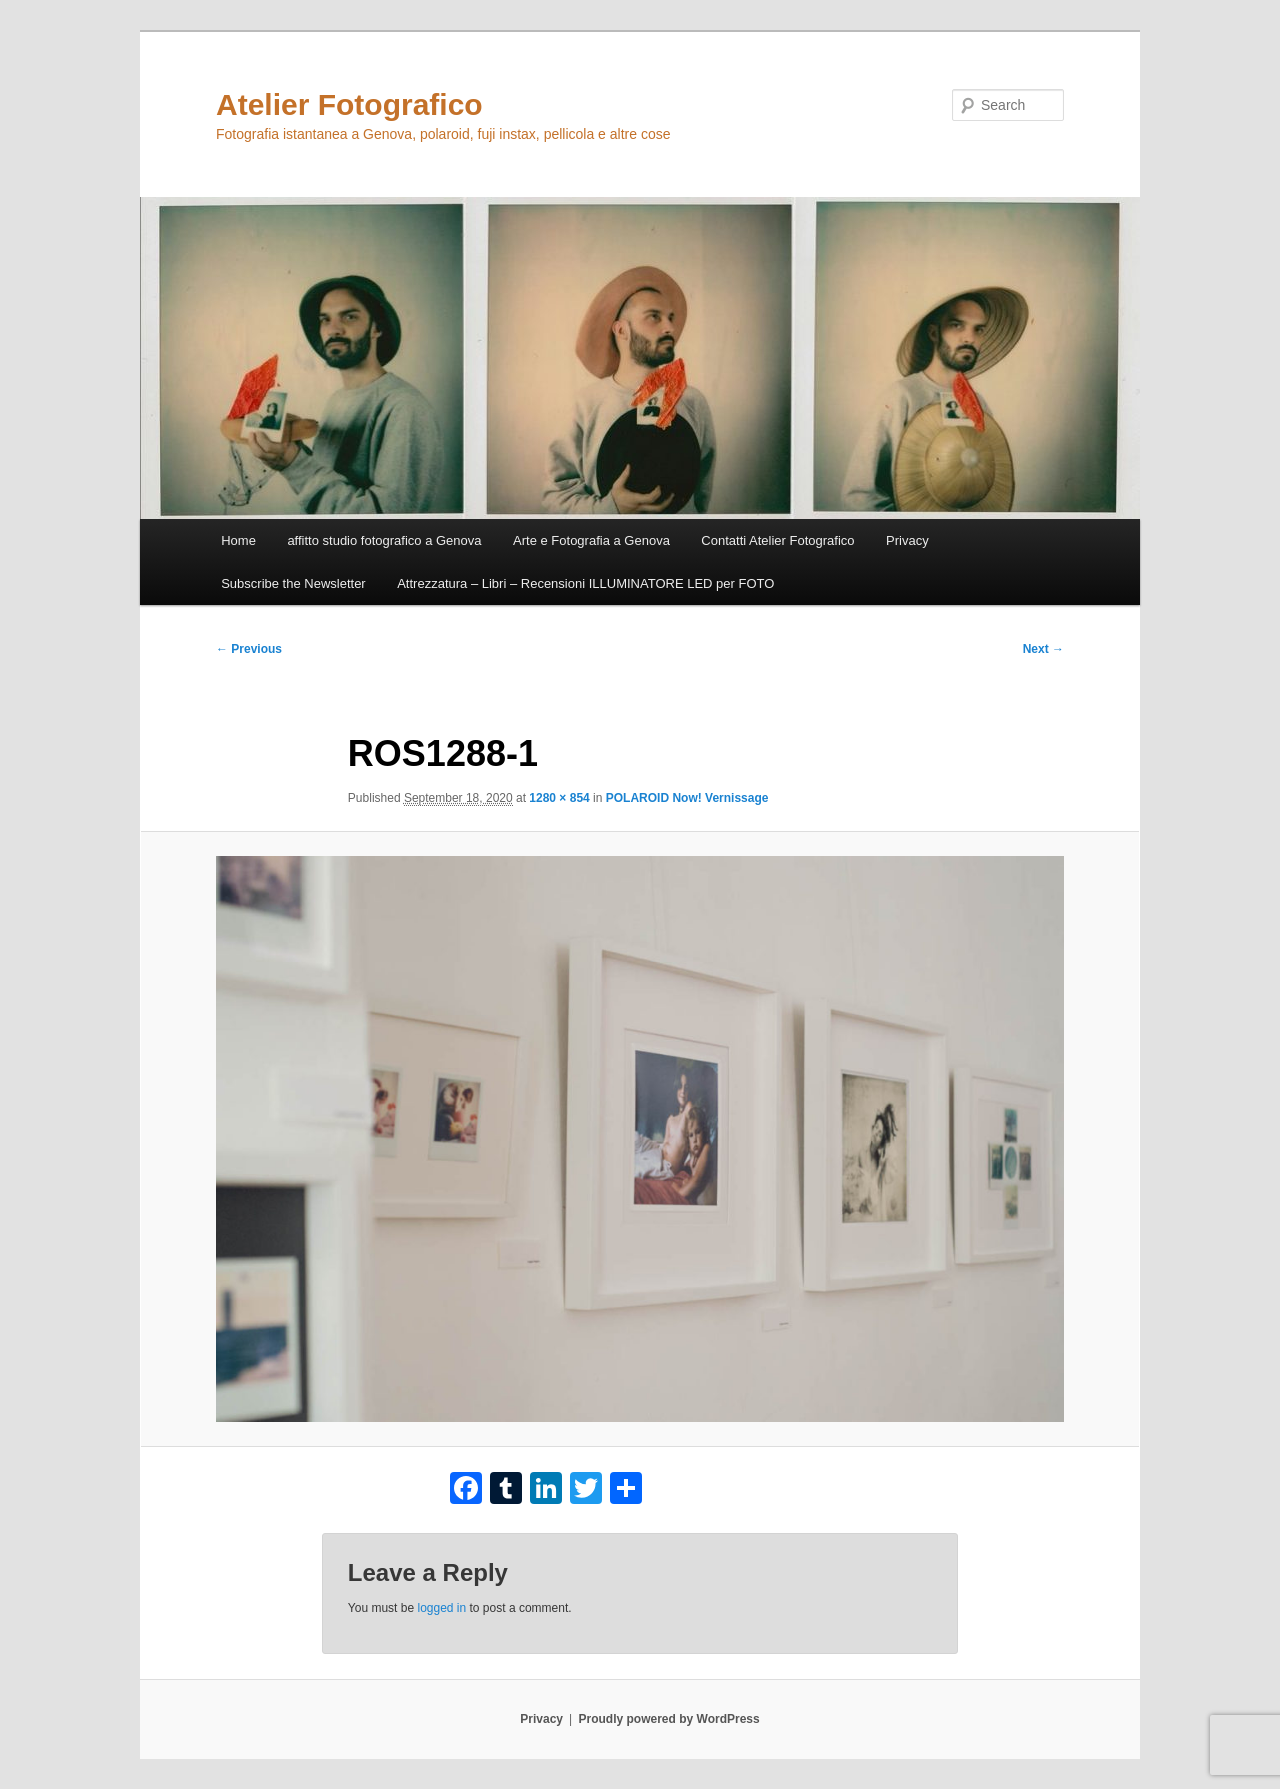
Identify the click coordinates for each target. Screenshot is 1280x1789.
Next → (1043, 649)
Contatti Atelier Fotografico (777, 540)
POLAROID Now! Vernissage (687, 798)
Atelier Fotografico (349, 104)
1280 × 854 (559, 798)
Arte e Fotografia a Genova (591, 540)
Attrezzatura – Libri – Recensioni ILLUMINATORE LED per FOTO (585, 583)
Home (238, 540)
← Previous (249, 649)
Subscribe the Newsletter (293, 583)
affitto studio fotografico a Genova (384, 540)
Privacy (907, 540)
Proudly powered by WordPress (669, 1719)
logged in (441, 1608)
